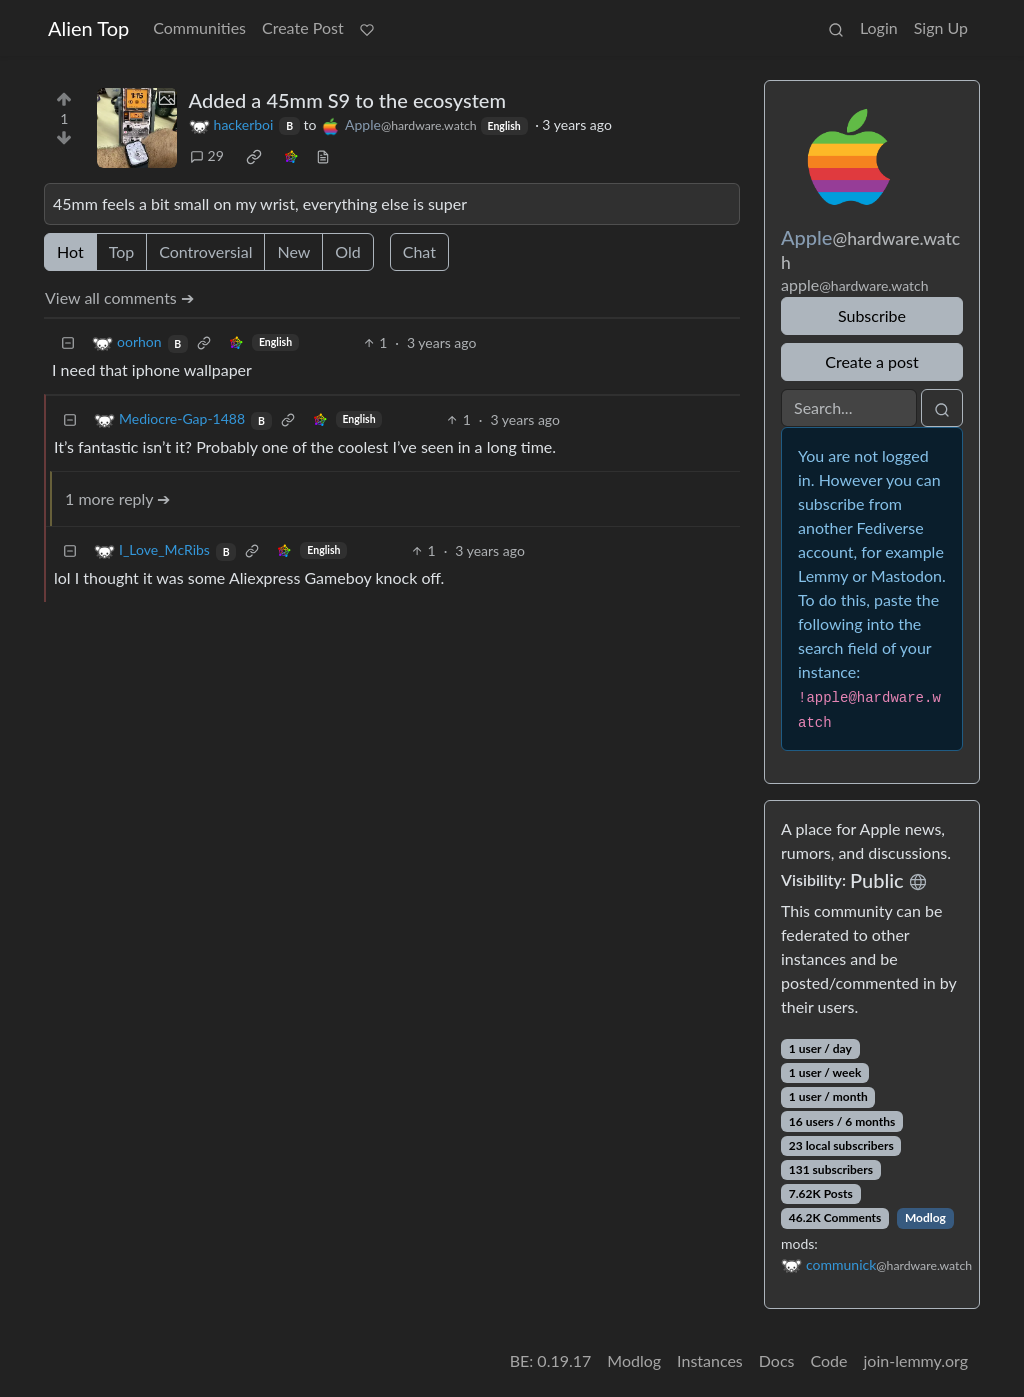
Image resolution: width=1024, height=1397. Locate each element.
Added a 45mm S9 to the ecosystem (347, 100)
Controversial (205, 251)
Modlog (925, 1217)
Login (879, 27)
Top (122, 251)
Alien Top (88, 28)
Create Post (303, 27)
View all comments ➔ (119, 297)
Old (347, 251)
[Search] (849, 408)
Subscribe (872, 315)
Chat (419, 251)
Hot (70, 251)
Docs (777, 1360)
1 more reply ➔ (117, 498)
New (293, 251)
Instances (710, 1360)
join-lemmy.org (916, 1360)
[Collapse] (68, 342)
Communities (199, 27)
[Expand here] (137, 128)
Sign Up (941, 27)
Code (829, 1360)
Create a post (871, 361)
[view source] (323, 155)
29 (207, 155)
